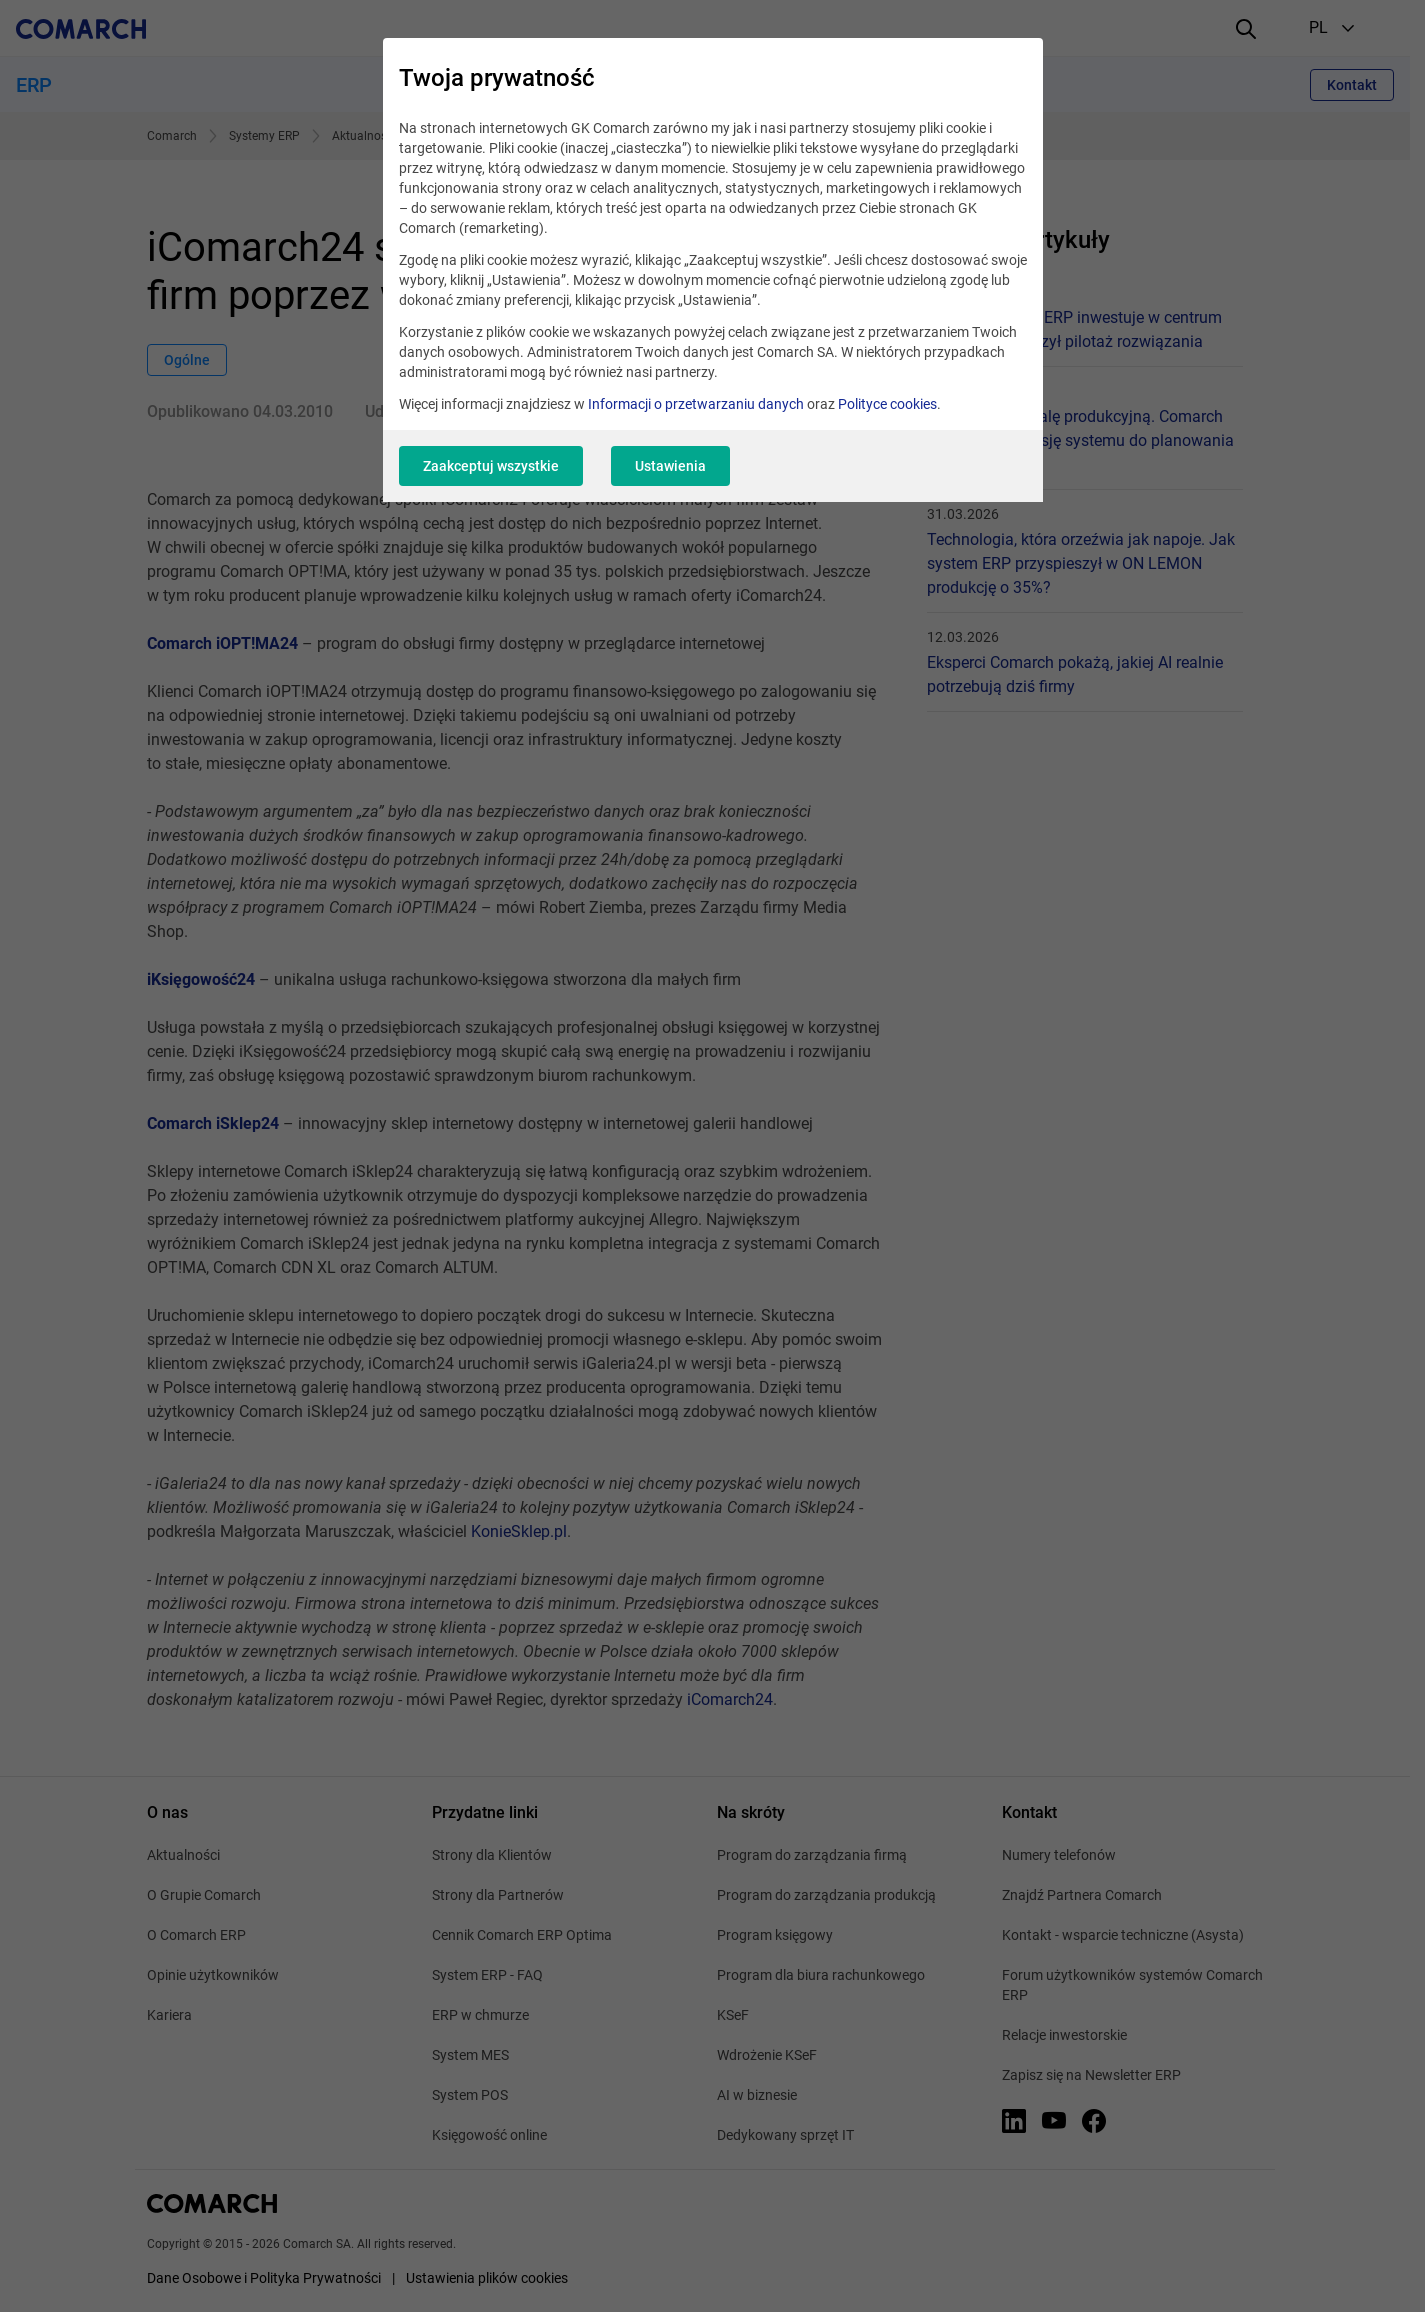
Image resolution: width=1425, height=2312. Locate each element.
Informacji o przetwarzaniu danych (696, 404)
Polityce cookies (887, 404)
